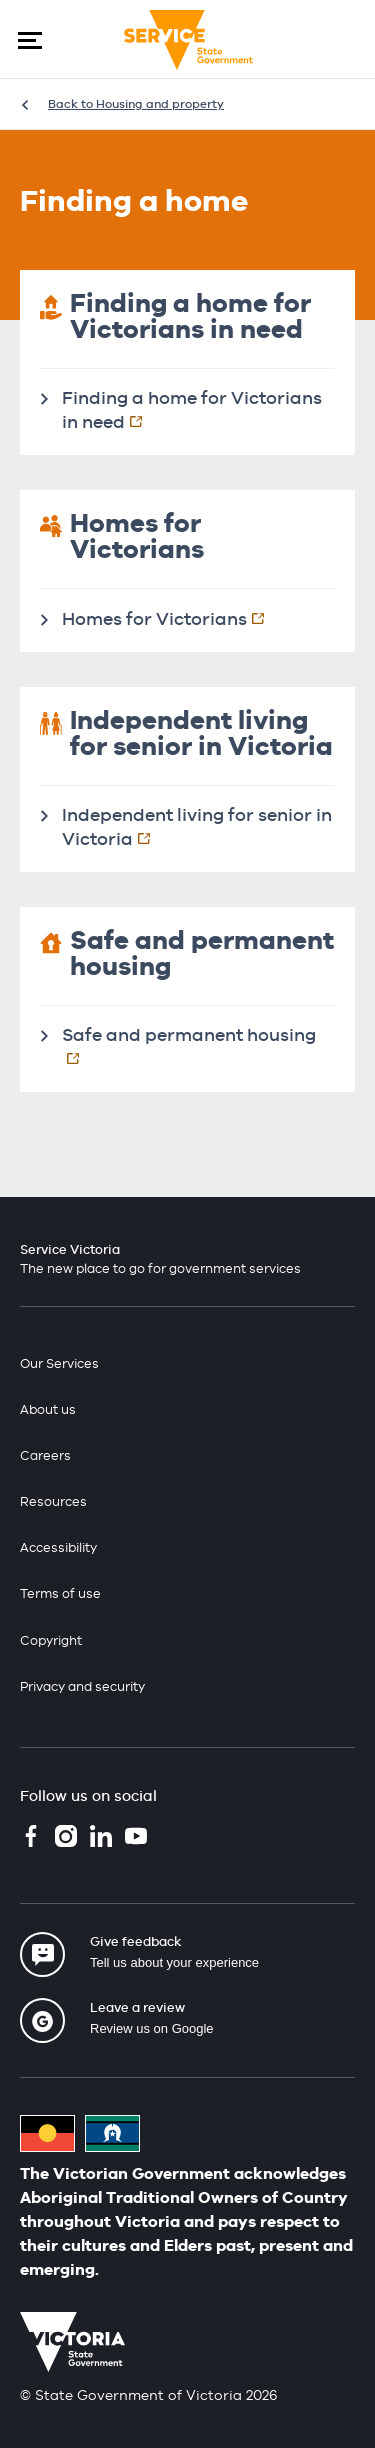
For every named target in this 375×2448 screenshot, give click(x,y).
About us (48, 1409)
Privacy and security (82, 1686)
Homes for (173, 618)
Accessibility (58, 1547)
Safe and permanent (198, 1046)
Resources (53, 1501)
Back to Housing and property (136, 104)
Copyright (51, 1640)
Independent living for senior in (197, 826)
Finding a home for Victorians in (192, 409)
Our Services (59, 1363)
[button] (30, 40)
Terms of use (60, 1593)
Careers (45, 1455)
